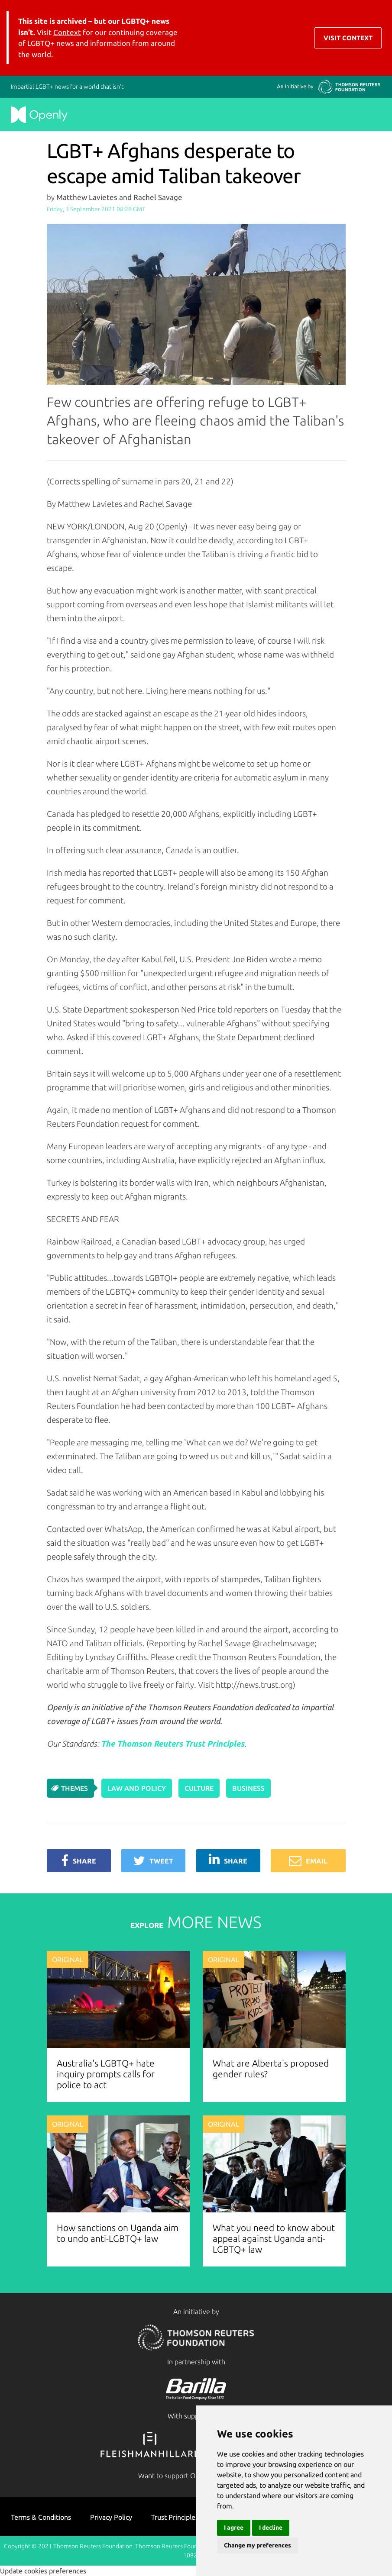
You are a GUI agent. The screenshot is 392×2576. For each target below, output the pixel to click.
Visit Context (348, 38)
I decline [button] (270, 2527)
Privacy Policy (111, 2517)
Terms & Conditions (41, 2517)
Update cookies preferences (43, 2571)
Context (67, 32)
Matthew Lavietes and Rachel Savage (119, 197)
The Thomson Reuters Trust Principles (172, 1743)
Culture (199, 1788)
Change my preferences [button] (257, 2545)
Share (78, 1860)
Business (248, 1788)
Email (308, 1860)
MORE (196, 1922)
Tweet (153, 1860)
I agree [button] (233, 2527)
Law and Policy (136, 1788)
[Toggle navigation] (374, 38)
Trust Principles (174, 2517)
